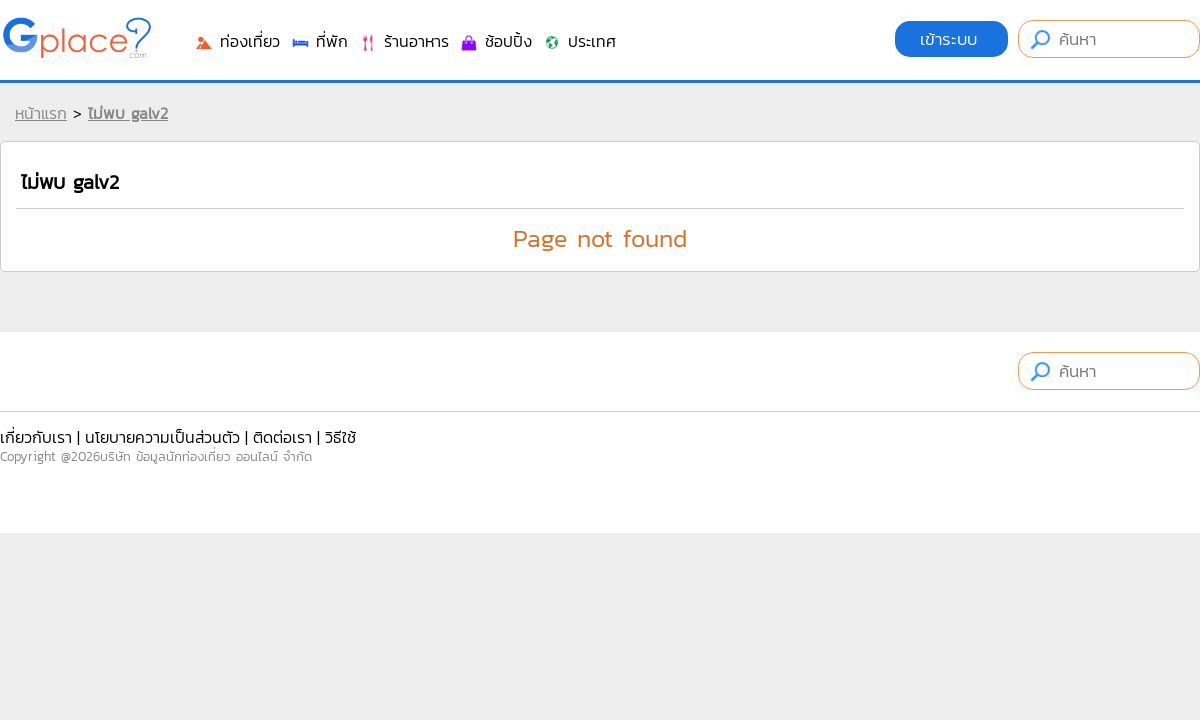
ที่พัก (319, 41)
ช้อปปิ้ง (495, 41)
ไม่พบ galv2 (128, 113)
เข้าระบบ (951, 39)
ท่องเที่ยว (237, 41)
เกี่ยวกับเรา (36, 437)
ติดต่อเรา (282, 437)
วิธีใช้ (340, 437)
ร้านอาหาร (403, 41)
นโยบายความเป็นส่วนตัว (162, 437)
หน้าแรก (41, 113)
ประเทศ (579, 41)
